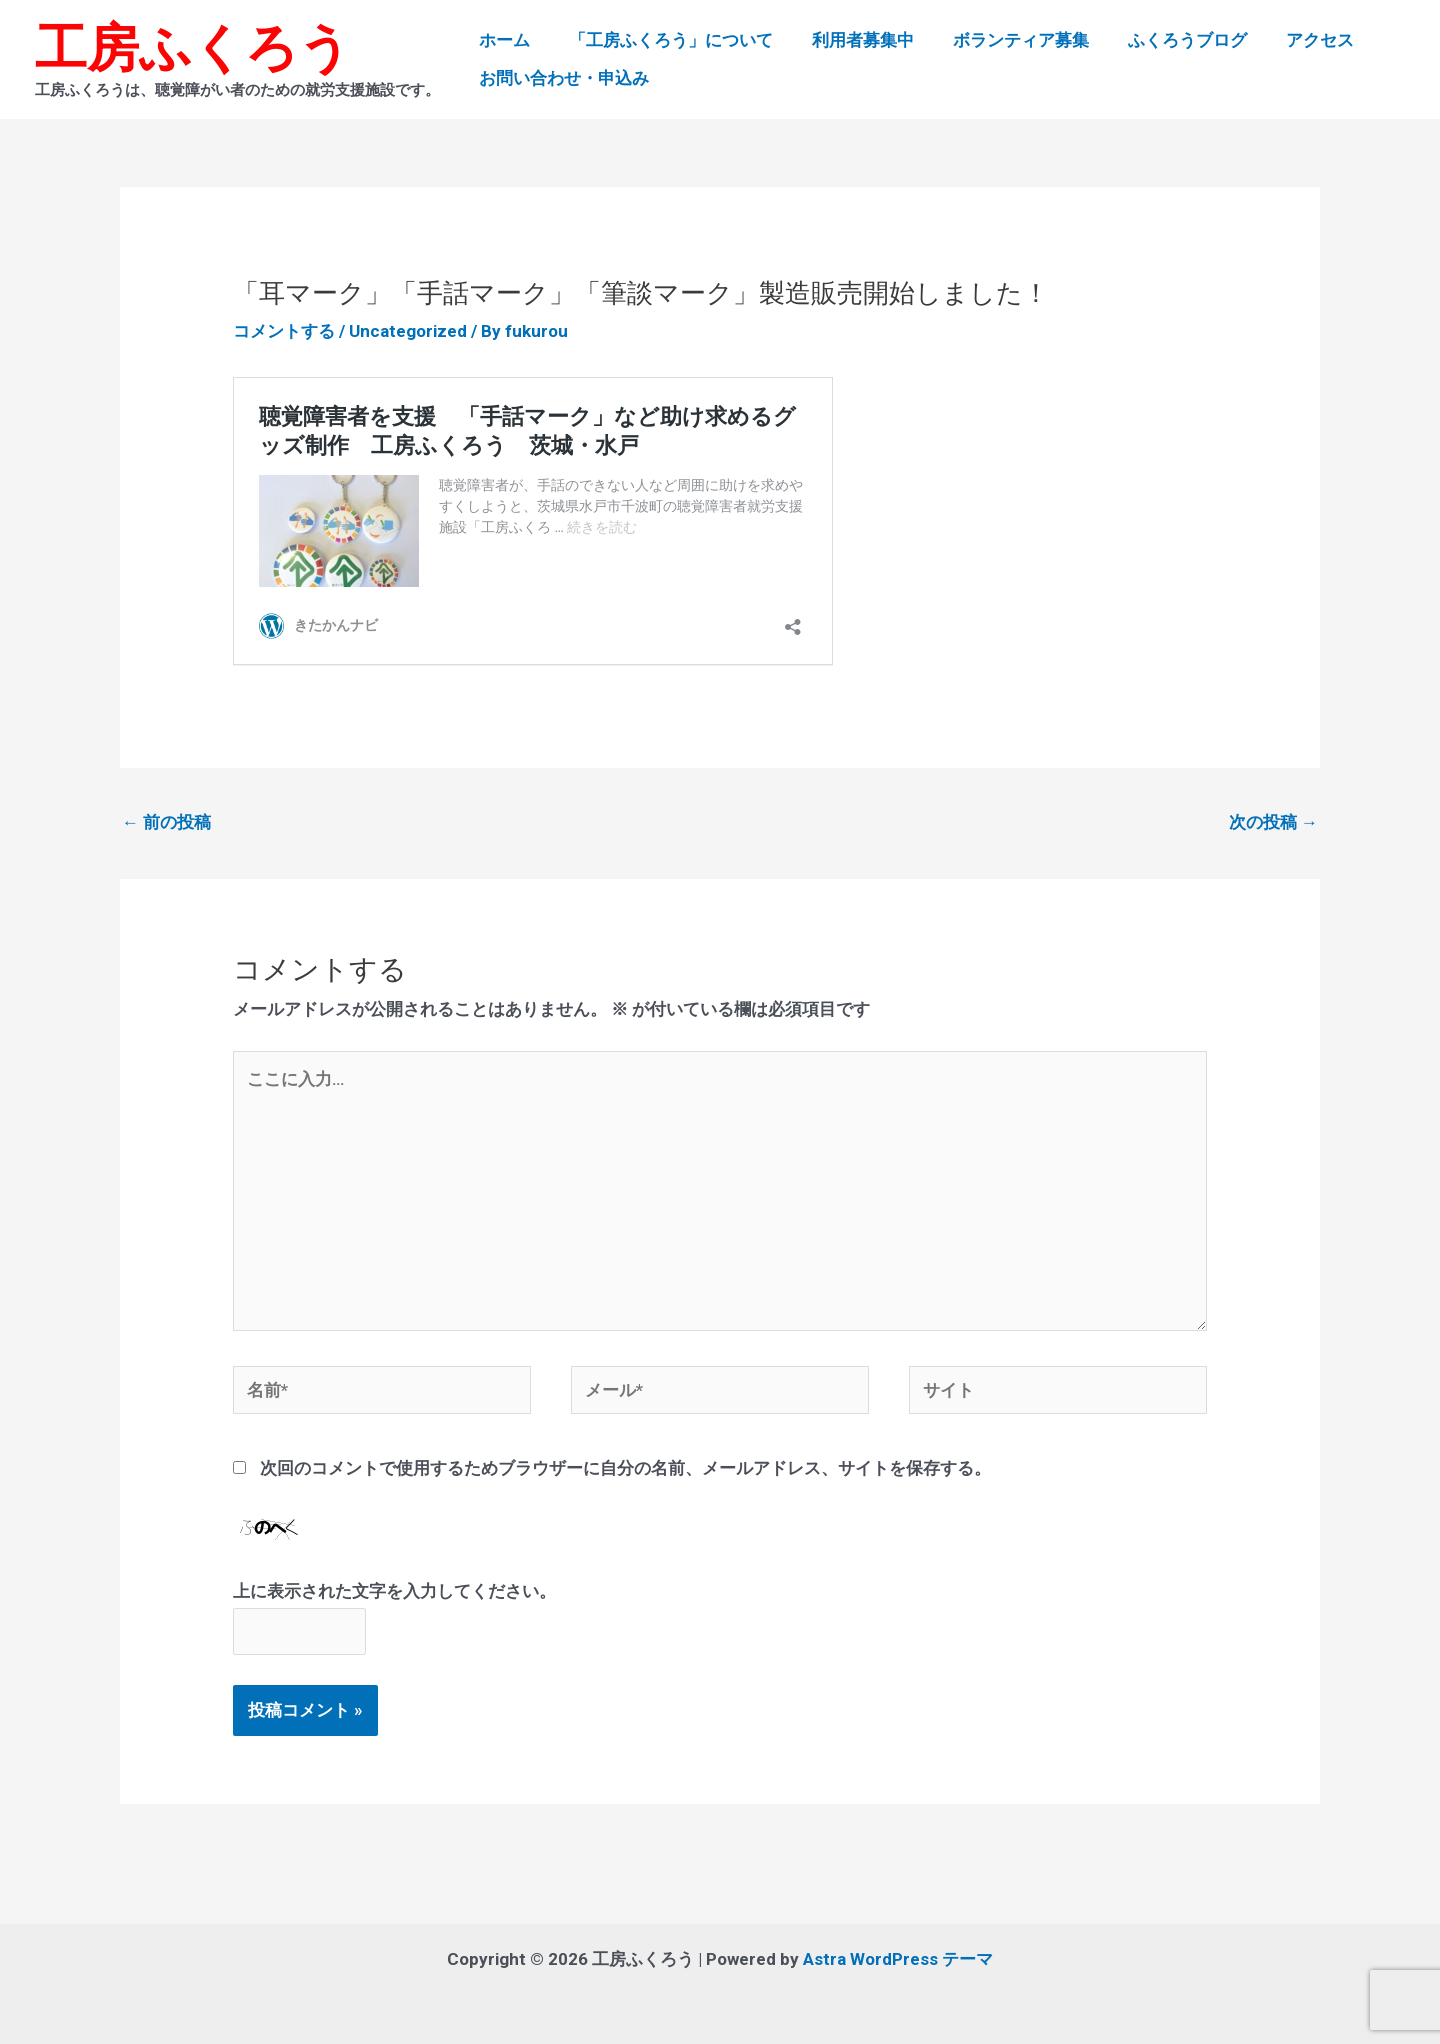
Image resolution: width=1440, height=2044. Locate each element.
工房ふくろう (193, 48)
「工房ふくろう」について (664, 40)
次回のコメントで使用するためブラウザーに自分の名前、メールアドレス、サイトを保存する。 (625, 1468)
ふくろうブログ (1165, 40)
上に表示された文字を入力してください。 (394, 1591)
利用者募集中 (851, 40)
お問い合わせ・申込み (562, 78)
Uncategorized (408, 331)
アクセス (1293, 40)
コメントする (284, 331)
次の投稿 (1273, 822)
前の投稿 (166, 822)
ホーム (502, 40)
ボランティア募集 (1004, 40)
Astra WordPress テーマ (898, 1959)
